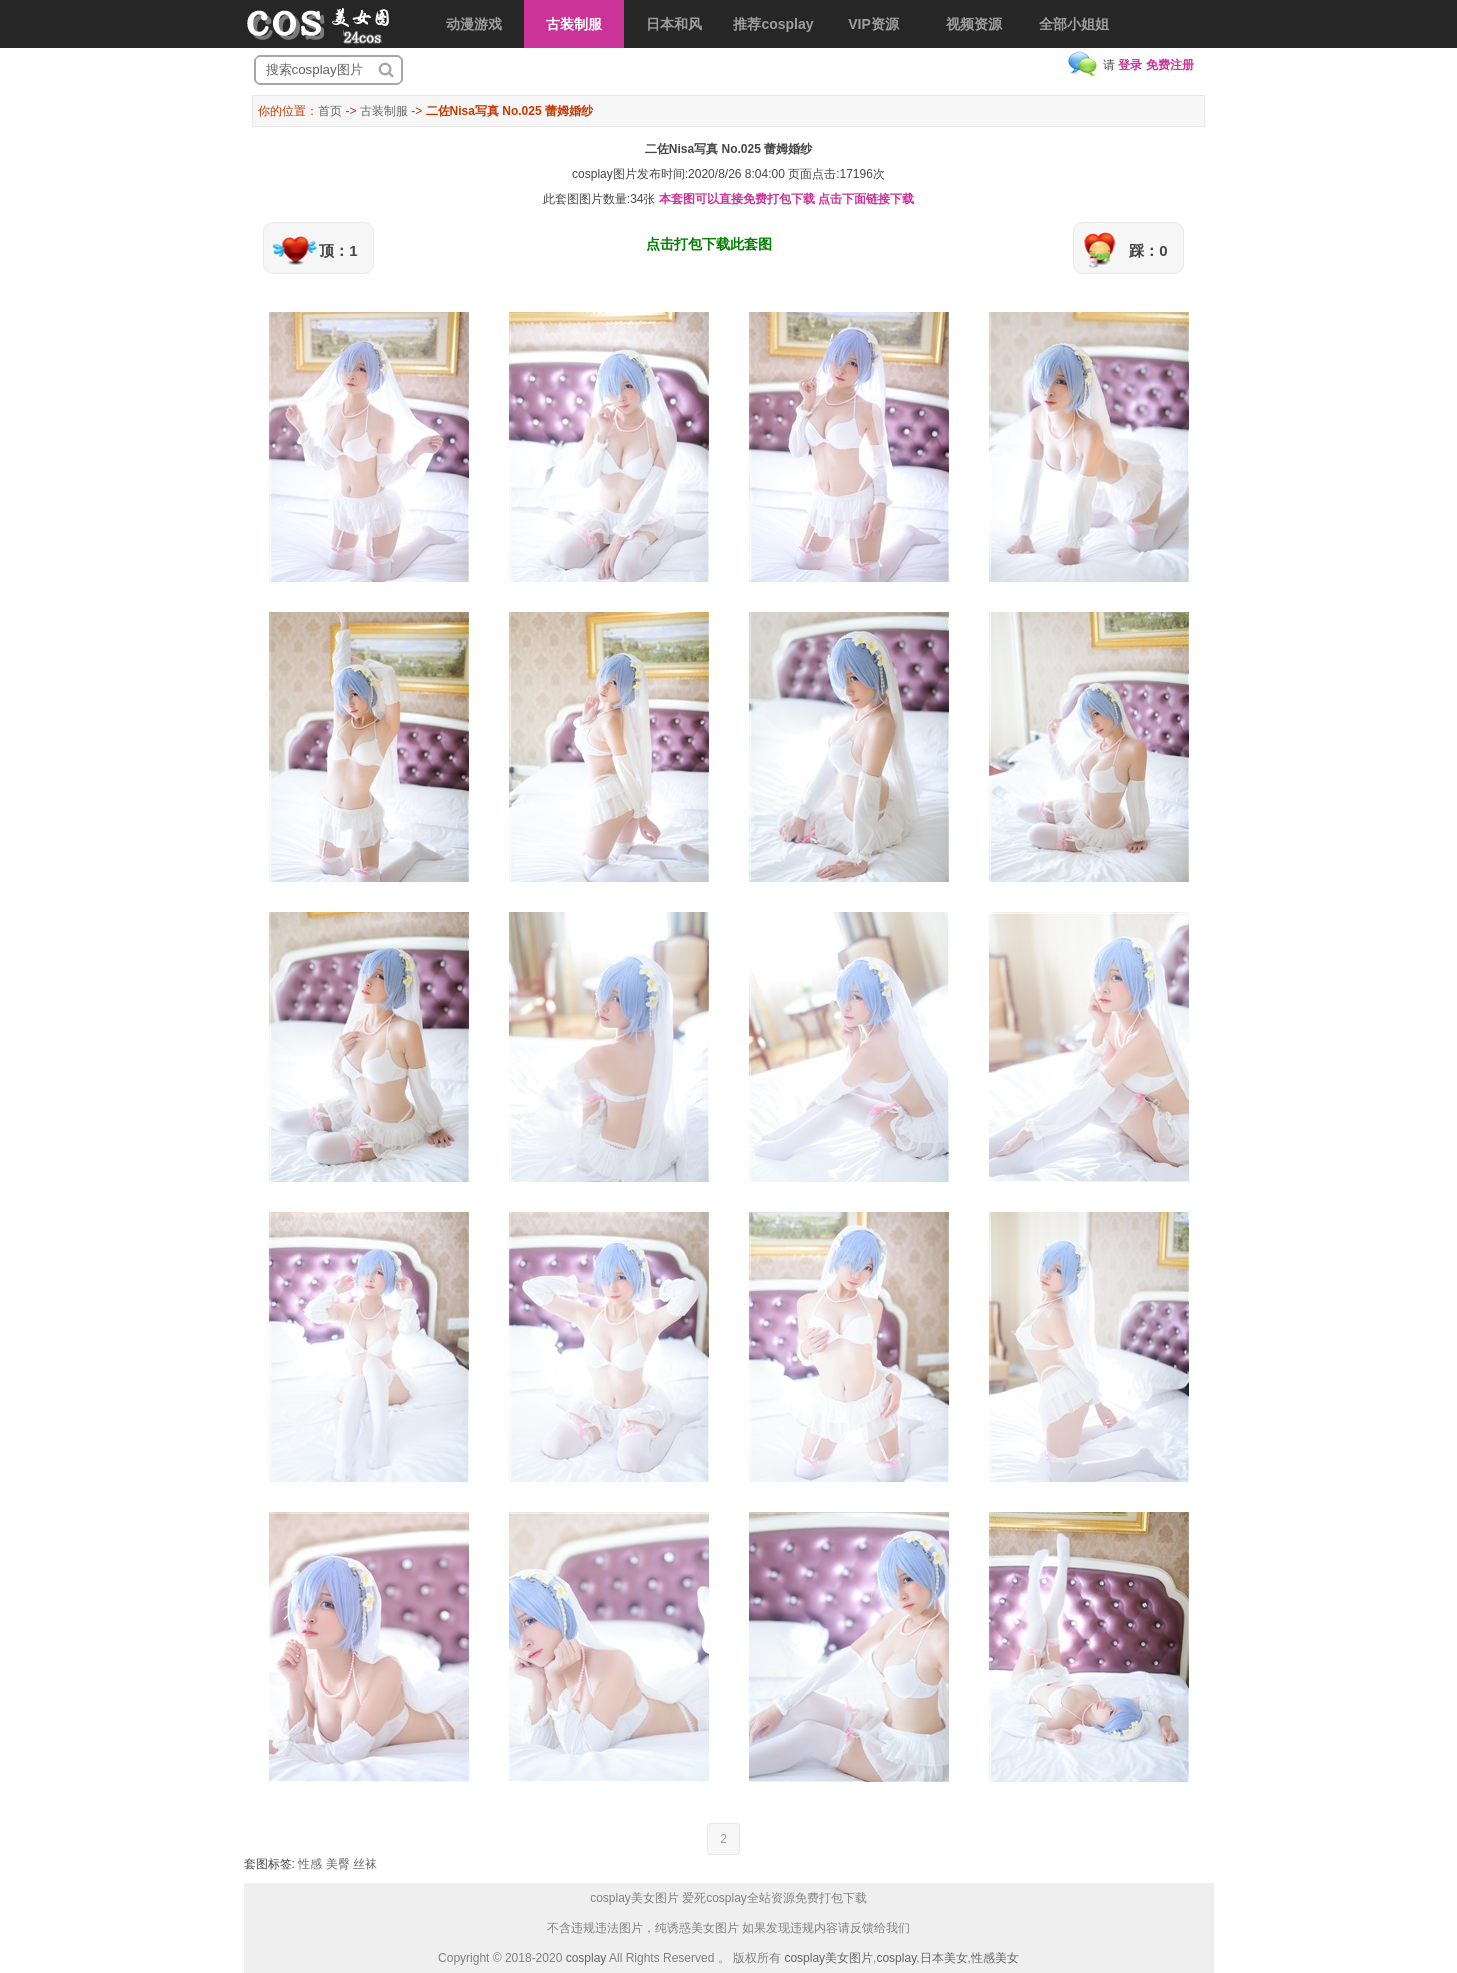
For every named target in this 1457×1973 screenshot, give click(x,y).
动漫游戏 (474, 24)
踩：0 (1148, 250)
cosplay (586, 1958)
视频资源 (974, 24)
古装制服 (574, 24)
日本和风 (674, 24)
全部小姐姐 (1074, 24)
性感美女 (995, 1958)
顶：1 (338, 250)
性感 (310, 1864)
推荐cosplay (773, 24)
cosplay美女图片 (828, 1958)
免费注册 (1170, 65)
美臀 (338, 1864)
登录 (1130, 65)
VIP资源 (873, 24)
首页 (330, 111)
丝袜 (365, 1864)
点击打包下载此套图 (709, 244)
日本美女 (944, 1958)
